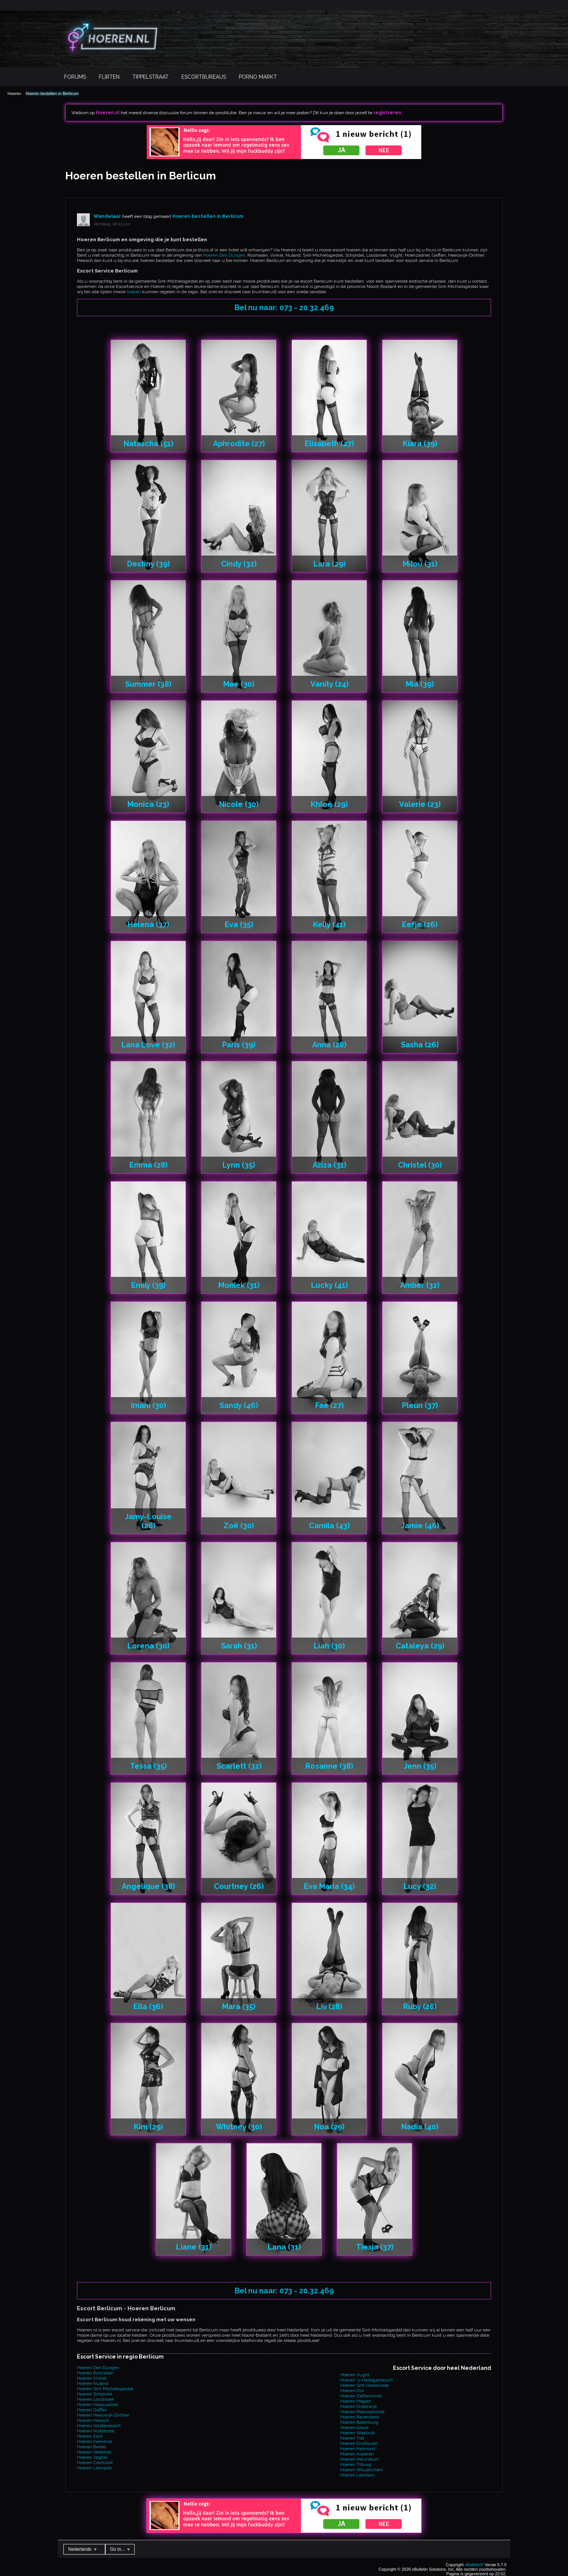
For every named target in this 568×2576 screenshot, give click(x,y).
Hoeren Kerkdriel (94, 2441)
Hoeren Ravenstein (359, 2417)
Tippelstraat (150, 77)
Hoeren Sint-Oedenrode (364, 2385)
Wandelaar (107, 216)
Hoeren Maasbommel (362, 2411)
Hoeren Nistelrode (95, 2431)
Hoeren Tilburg (355, 2464)
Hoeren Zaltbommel (361, 2395)
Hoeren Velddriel (94, 2452)
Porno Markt (258, 77)
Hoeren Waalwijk (357, 2432)
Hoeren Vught (354, 2374)
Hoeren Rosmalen (95, 2372)
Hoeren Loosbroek (95, 2399)
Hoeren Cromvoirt (95, 2462)
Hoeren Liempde (94, 2467)
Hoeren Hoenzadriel (97, 2404)
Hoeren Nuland (92, 2383)
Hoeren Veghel (92, 2457)
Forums (75, 77)
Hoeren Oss (352, 2390)
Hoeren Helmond (357, 2448)
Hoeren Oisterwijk (358, 2406)
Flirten (109, 77)
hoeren (134, 291)
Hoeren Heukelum (359, 2459)
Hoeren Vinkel (91, 2378)
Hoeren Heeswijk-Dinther (103, 2415)
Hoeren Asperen (357, 2454)
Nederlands (82, 2549)
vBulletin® (474, 2564)
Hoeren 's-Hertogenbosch (366, 2380)
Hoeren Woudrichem (361, 2469)
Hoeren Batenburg (359, 2422)
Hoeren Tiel (352, 2438)
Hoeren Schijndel (94, 2394)
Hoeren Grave (354, 2427)
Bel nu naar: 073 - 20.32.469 (284, 307)
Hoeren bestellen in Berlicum (52, 93)
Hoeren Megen (355, 2401)
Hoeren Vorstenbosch (99, 2425)
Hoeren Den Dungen (224, 255)
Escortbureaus (203, 77)
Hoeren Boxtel (91, 2446)
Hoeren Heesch (93, 2420)
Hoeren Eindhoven (359, 2443)
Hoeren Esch (90, 2436)
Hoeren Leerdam (357, 2475)
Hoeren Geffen (92, 2409)
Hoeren (14, 93)
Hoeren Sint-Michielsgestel (105, 2388)
